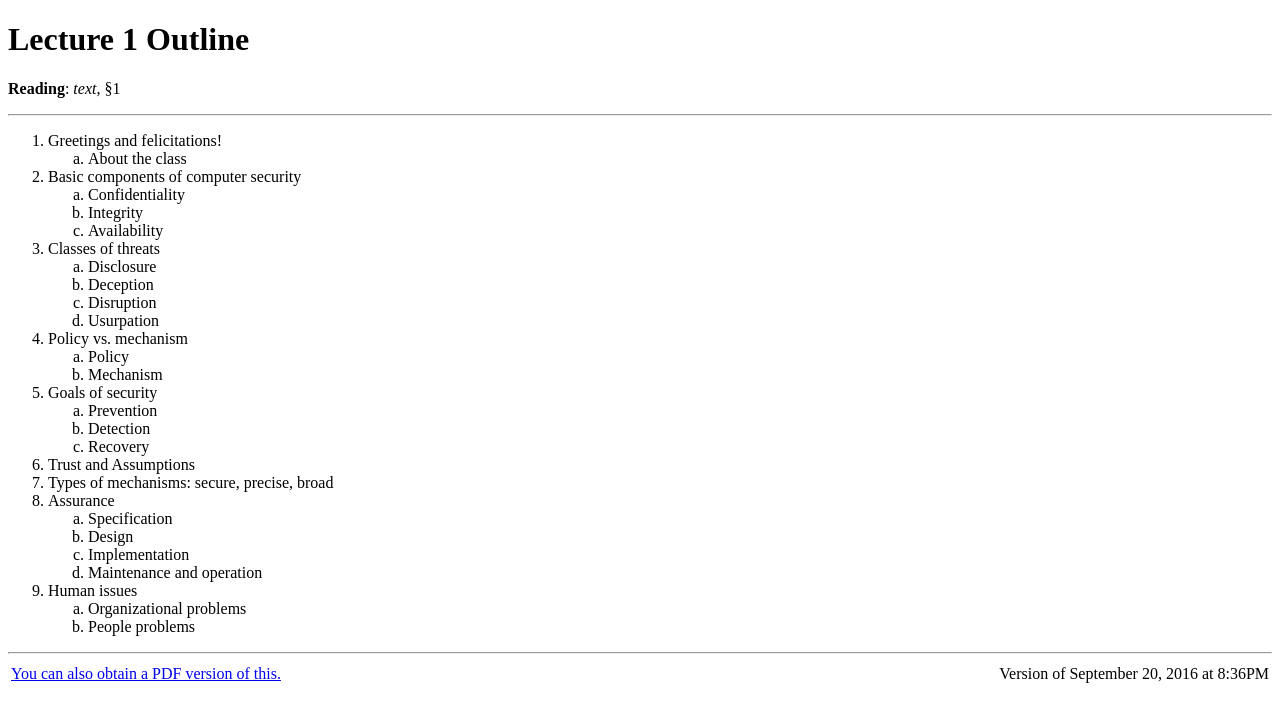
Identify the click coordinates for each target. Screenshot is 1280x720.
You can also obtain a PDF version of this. (146, 673)
